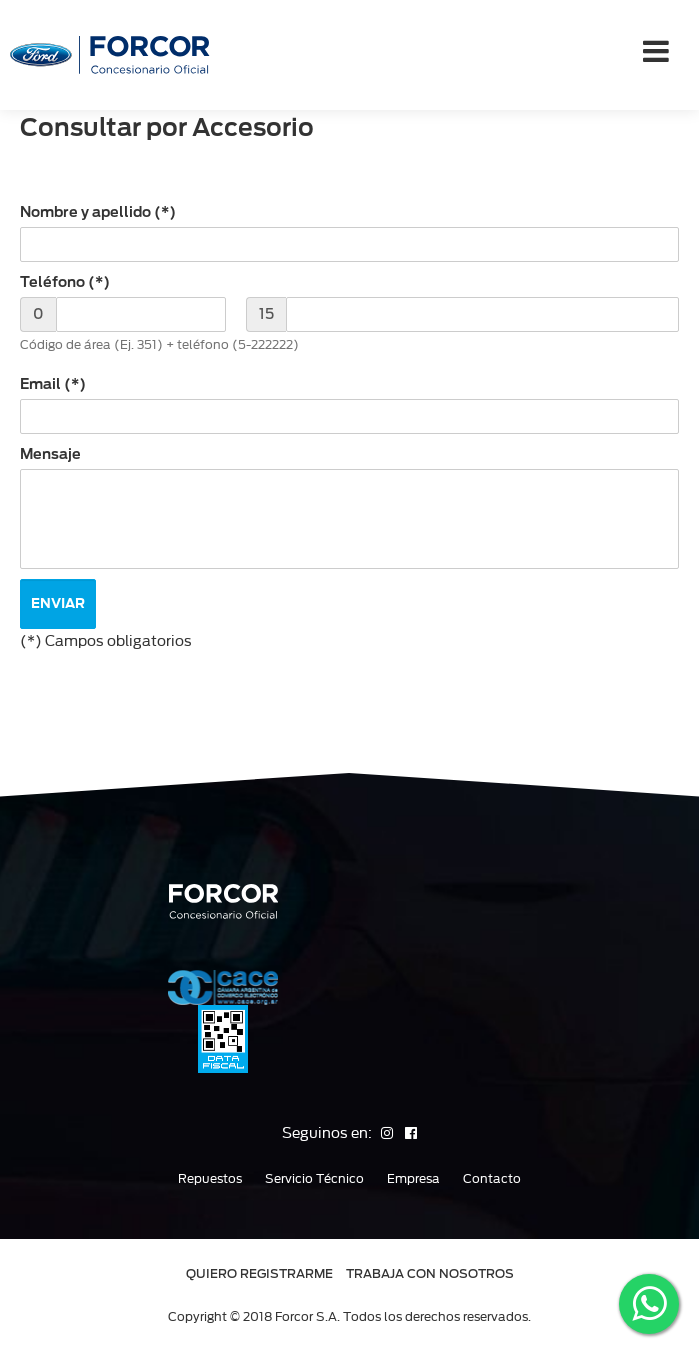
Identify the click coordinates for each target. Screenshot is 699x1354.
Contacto (492, 1179)
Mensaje (50, 454)
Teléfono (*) (65, 282)
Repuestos (210, 1179)
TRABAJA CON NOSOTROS (430, 1273)
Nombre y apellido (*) (98, 212)
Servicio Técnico (314, 1179)
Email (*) (53, 384)
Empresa (413, 1179)
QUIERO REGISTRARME (259, 1273)
